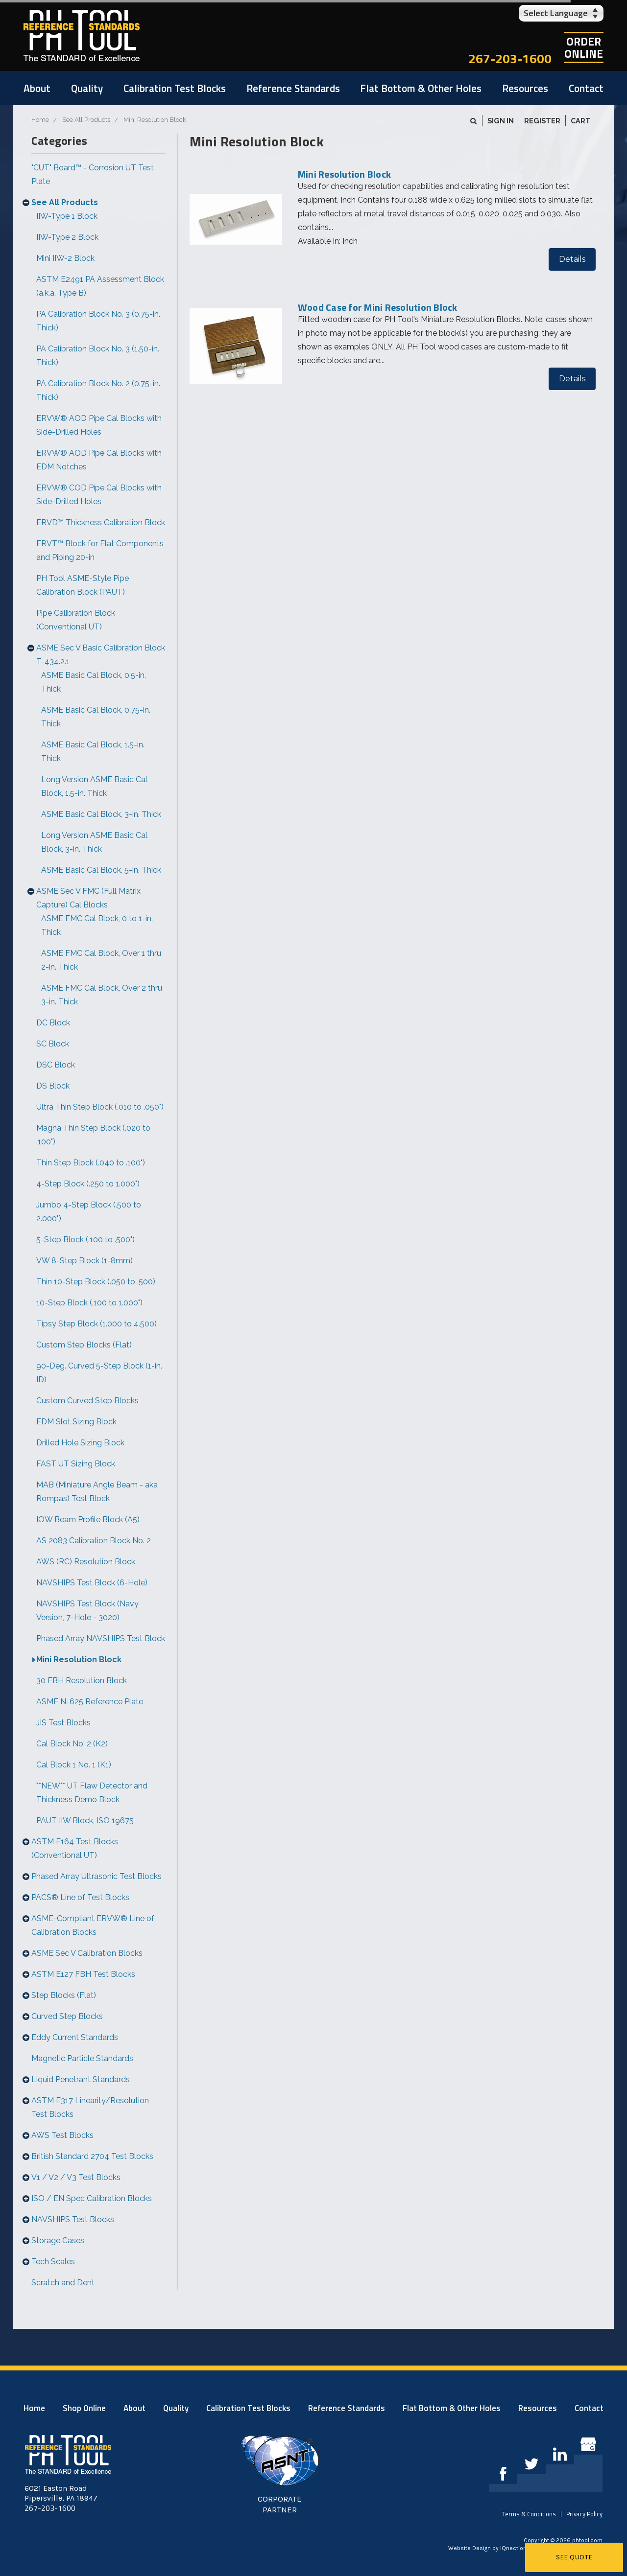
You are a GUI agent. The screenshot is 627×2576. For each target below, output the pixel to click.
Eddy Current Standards (74, 2037)
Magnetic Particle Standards (82, 2058)
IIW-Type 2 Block (67, 237)
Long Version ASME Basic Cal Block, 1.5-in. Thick (94, 786)
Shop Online (84, 2408)
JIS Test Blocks (63, 1722)
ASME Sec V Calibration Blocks (87, 1953)
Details (572, 259)
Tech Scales (53, 2261)
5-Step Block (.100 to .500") (85, 1239)
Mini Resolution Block (78, 1659)
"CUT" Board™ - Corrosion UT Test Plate (92, 174)
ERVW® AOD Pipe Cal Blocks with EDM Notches (99, 459)
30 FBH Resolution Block (81, 1680)
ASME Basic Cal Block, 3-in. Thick (101, 814)
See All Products (64, 202)
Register (542, 120)
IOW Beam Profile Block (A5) (88, 1519)
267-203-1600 (510, 58)
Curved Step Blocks (67, 2016)
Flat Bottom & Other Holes (421, 88)
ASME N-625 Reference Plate (89, 1701)
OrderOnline (583, 47)
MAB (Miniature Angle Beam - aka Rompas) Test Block (97, 1491)
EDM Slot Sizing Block (76, 1421)
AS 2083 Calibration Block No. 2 (93, 1540)
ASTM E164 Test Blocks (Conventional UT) (74, 1848)
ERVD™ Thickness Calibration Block (100, 522)
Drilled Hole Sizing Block (80, 1442)
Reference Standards (293, 88)
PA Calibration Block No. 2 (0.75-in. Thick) (98, 390)
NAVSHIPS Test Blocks (72, 2219)
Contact (586, 88)
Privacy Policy (584, 2514)
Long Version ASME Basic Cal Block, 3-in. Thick (94, 842)
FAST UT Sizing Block (75, 1463)
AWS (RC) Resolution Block (85, 1561)
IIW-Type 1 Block (66, 216)
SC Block (52, 1043)
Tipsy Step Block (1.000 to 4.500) (96, 1323)
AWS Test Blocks (62, 2135)
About (37, 88)
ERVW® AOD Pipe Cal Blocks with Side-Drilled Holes (99, 425)
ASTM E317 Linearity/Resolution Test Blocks (90, 2107)
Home (34, 2408)
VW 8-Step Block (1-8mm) (84, 1260)
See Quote (574, 2557)
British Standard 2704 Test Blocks (92, 2156)
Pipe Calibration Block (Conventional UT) (75, 619)
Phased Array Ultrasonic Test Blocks (96, 1876)
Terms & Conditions (529, 2514)
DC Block (53, 1022)
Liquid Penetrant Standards (80, 2079)
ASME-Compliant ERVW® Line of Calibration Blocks (92, 1925)
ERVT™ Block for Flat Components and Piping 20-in (100, 550)
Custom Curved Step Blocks (87, 1400)
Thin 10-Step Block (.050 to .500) (95, 1281)
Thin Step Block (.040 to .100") (90, 1162)
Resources (525, 88)
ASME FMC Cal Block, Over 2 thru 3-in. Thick (101, 994)
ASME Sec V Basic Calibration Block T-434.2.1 (100, 654)
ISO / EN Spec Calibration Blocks (91, 2198)
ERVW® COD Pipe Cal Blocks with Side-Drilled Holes (99, 494)
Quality (87, 88)
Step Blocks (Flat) (63, 1995)
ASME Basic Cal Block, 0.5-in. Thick (93, 682)
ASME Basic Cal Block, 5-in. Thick (101, 870)
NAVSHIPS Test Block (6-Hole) (91, 1582)
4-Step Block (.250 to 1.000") (88, 1183)
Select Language (556, 13)
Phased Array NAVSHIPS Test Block (100, 1638)
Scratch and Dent (63, 2282)
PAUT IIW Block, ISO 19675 (85, 1820)
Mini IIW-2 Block (65, 258)
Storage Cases (57, 2240)
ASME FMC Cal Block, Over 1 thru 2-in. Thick (101, 960)
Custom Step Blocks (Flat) (84, 1344)
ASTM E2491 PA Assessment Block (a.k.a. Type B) (100, 286)
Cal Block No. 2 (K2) (72, 1743)
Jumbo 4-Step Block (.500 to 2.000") (88, 1211)
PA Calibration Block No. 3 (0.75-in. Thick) (98, 320)
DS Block (53, 1086)
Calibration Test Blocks (174, 88)
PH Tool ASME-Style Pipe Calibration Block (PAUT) (82, 585)
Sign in (500, 120)
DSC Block (55, 1064)
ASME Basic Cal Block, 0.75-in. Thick (95, 716)
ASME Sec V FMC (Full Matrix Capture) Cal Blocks (88, 897)
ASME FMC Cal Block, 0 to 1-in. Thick (97, 925)
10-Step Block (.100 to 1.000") (89, 1302)
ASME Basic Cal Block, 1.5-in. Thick (93, 751)
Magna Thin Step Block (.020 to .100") (93, 1134)
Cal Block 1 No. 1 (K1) (73, 1764)
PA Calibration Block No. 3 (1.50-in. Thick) (97, 355)
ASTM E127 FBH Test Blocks (83, 1974)
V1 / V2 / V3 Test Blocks (76, 2177)
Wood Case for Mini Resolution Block (378, 307)
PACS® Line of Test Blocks (80, 1897)
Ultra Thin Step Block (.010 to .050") (100, 1107)
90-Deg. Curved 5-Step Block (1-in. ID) (99, 1372)
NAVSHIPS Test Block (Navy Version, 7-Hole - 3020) (87, 1610)
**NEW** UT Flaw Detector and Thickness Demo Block (91, 1792)
